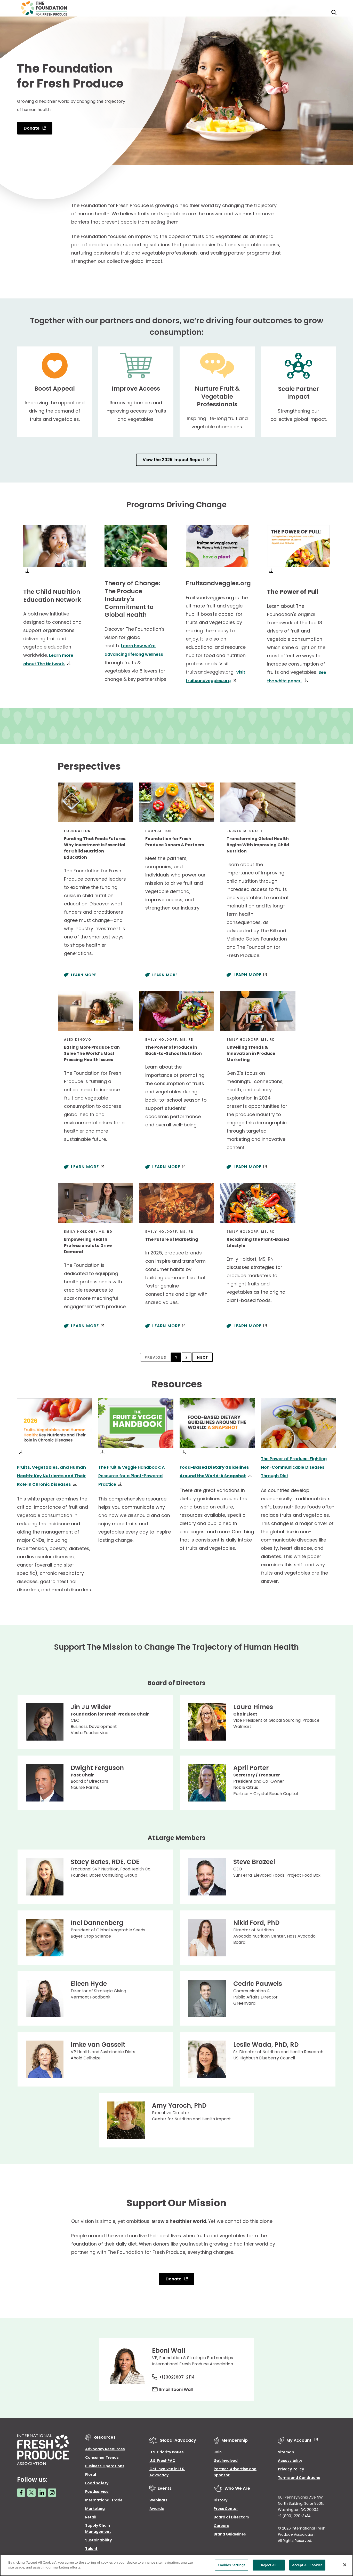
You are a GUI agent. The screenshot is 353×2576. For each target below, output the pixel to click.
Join (218, 2450)
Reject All (269, 2565)
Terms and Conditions (299, 2475)
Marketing (95, 2506)
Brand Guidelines (230, 2532)
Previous (154, 1356)
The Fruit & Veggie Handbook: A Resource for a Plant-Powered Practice (135, 1474)
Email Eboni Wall (180, 2388)
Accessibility (290, 2458)
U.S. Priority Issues (166, 2450)
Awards (156, 2506)
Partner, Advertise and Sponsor (235, 2470)
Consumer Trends (102, 2455)
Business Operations (104, 2464)
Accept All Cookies (307, 2565)
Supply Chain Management (98, 2526)
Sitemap (286, 2450)
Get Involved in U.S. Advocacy (167, 2470)
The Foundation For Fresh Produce (257, 12)
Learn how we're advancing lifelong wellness (132, 653)
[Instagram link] (52, 2491)
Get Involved (226, 2458)
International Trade (104, 2498)
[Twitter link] (31, 2491)
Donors (311, 12)
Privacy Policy (291, 2467)
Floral (90, 2472)
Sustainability (98, 2538)
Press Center (226, 2506)
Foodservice (97, 2489)
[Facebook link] (21, 2491)
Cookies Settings (231, 2565)
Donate (32, 128)
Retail (90, 2515)
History (220, 2498)
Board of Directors (231, 2515)
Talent (91, 2546)
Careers (221, 2523)
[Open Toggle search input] (329, 12)
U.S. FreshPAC (162, 2458)
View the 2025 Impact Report (174, 460)
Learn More (84, 974)
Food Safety (96, 2481)
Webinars (158, 2498)
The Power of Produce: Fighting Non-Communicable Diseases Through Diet (297, 1466)
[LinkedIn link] (42, 2491)
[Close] (344, 2564)
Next (204, 1356)
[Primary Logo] (44, 12)
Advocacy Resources (105, 2447)
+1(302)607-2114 (180, 2375)
